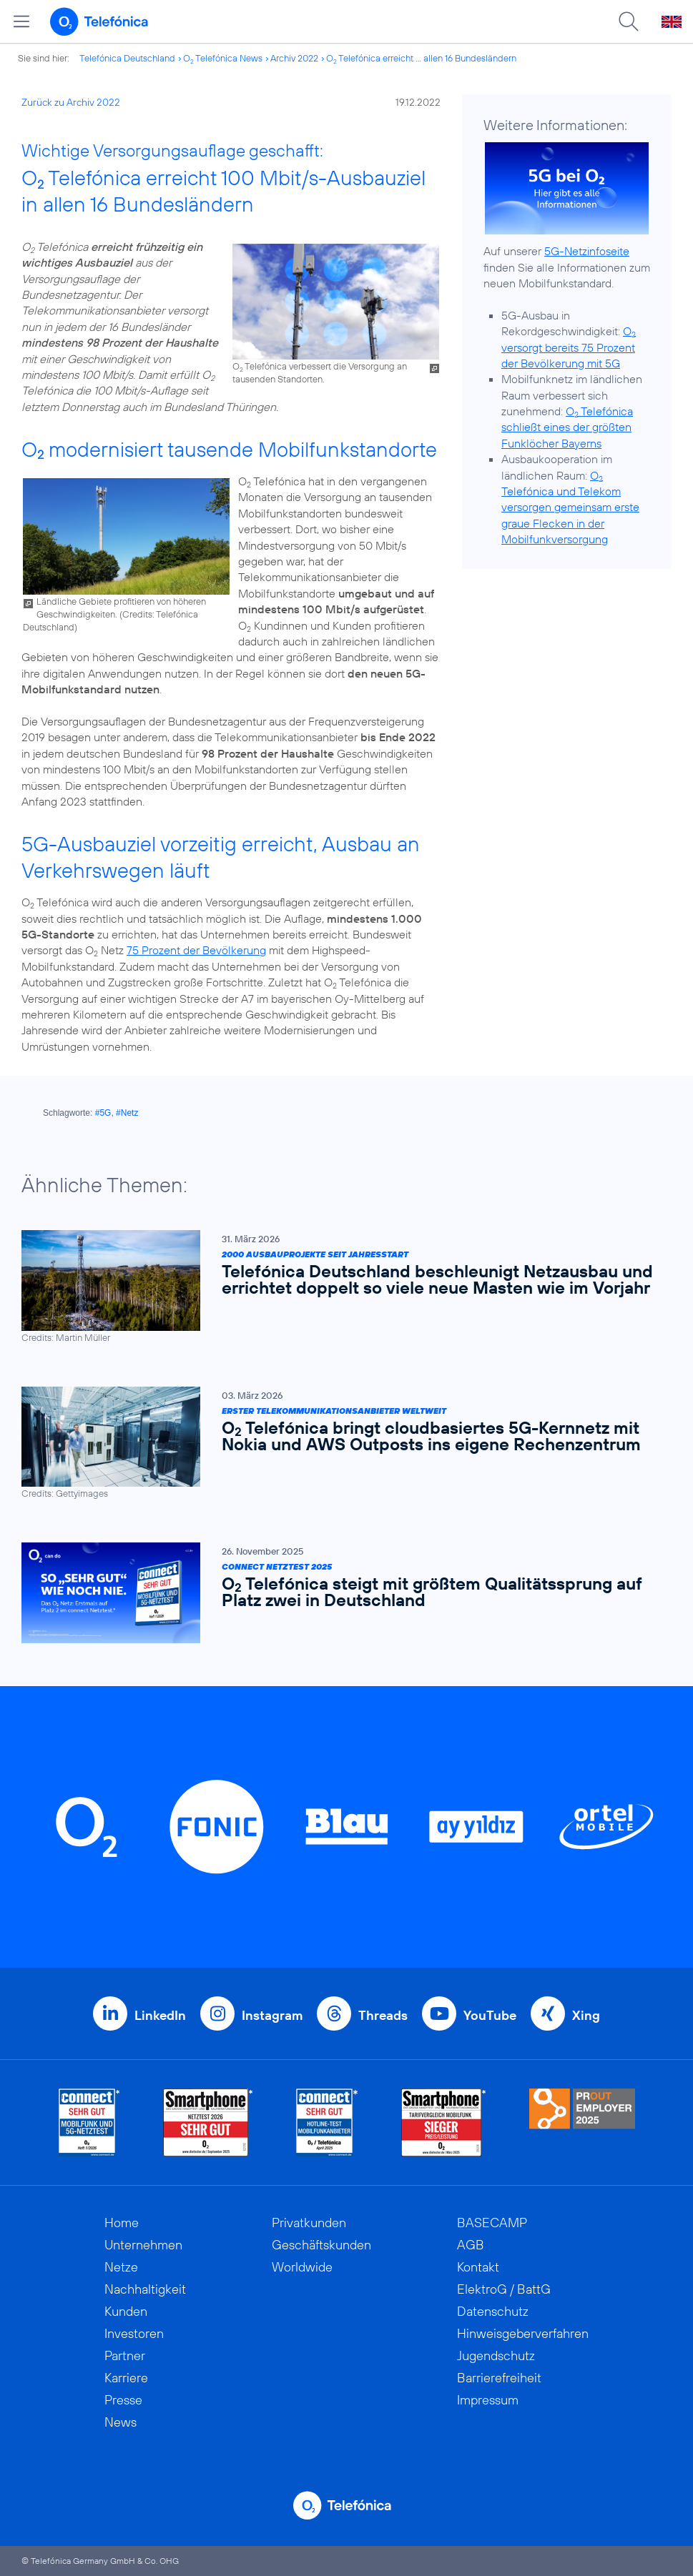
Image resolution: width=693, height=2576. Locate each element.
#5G (103, 1113)
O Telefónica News (222, 58)
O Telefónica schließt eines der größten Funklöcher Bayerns (567, 427)
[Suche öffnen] (628, 21)
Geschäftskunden (321, 2244)
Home (121, 2222)
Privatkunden (309, 2222)
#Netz (127, 1113)
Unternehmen (143, 2244)
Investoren (134, 2333)
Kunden (125, 2311)
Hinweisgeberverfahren (523, 2333)
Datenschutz (493, 2311)
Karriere (126, 2377)
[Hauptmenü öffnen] (21, 21)
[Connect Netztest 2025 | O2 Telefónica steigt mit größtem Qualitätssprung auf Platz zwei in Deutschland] (339, 1593)
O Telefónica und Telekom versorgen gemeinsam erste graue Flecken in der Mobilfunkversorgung (570, 507)
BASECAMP (492, 2222)
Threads (383, 2015)
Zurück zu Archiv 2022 (70, 102)
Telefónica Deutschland (127, 58)
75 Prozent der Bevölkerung (196, 950)
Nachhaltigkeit (145, 2289)
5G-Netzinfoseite (586, 251)
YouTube (489, 2015)
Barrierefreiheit (499, 2377)
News (120, 2422)
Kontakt (478, 2267)
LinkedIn (160, 2015)
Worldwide (302, 2267)
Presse (123, 2400)
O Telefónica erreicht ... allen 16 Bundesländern (421, 58)
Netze (121, 2267)
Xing (586, 2015)
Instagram (272, 2015)
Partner (124, 2355)
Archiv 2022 (294, 58)
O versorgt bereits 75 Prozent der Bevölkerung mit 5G (568, 347)
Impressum (487, 2400)
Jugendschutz (496, 2355)
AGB (470, 2244)
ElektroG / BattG (504, 2289)
